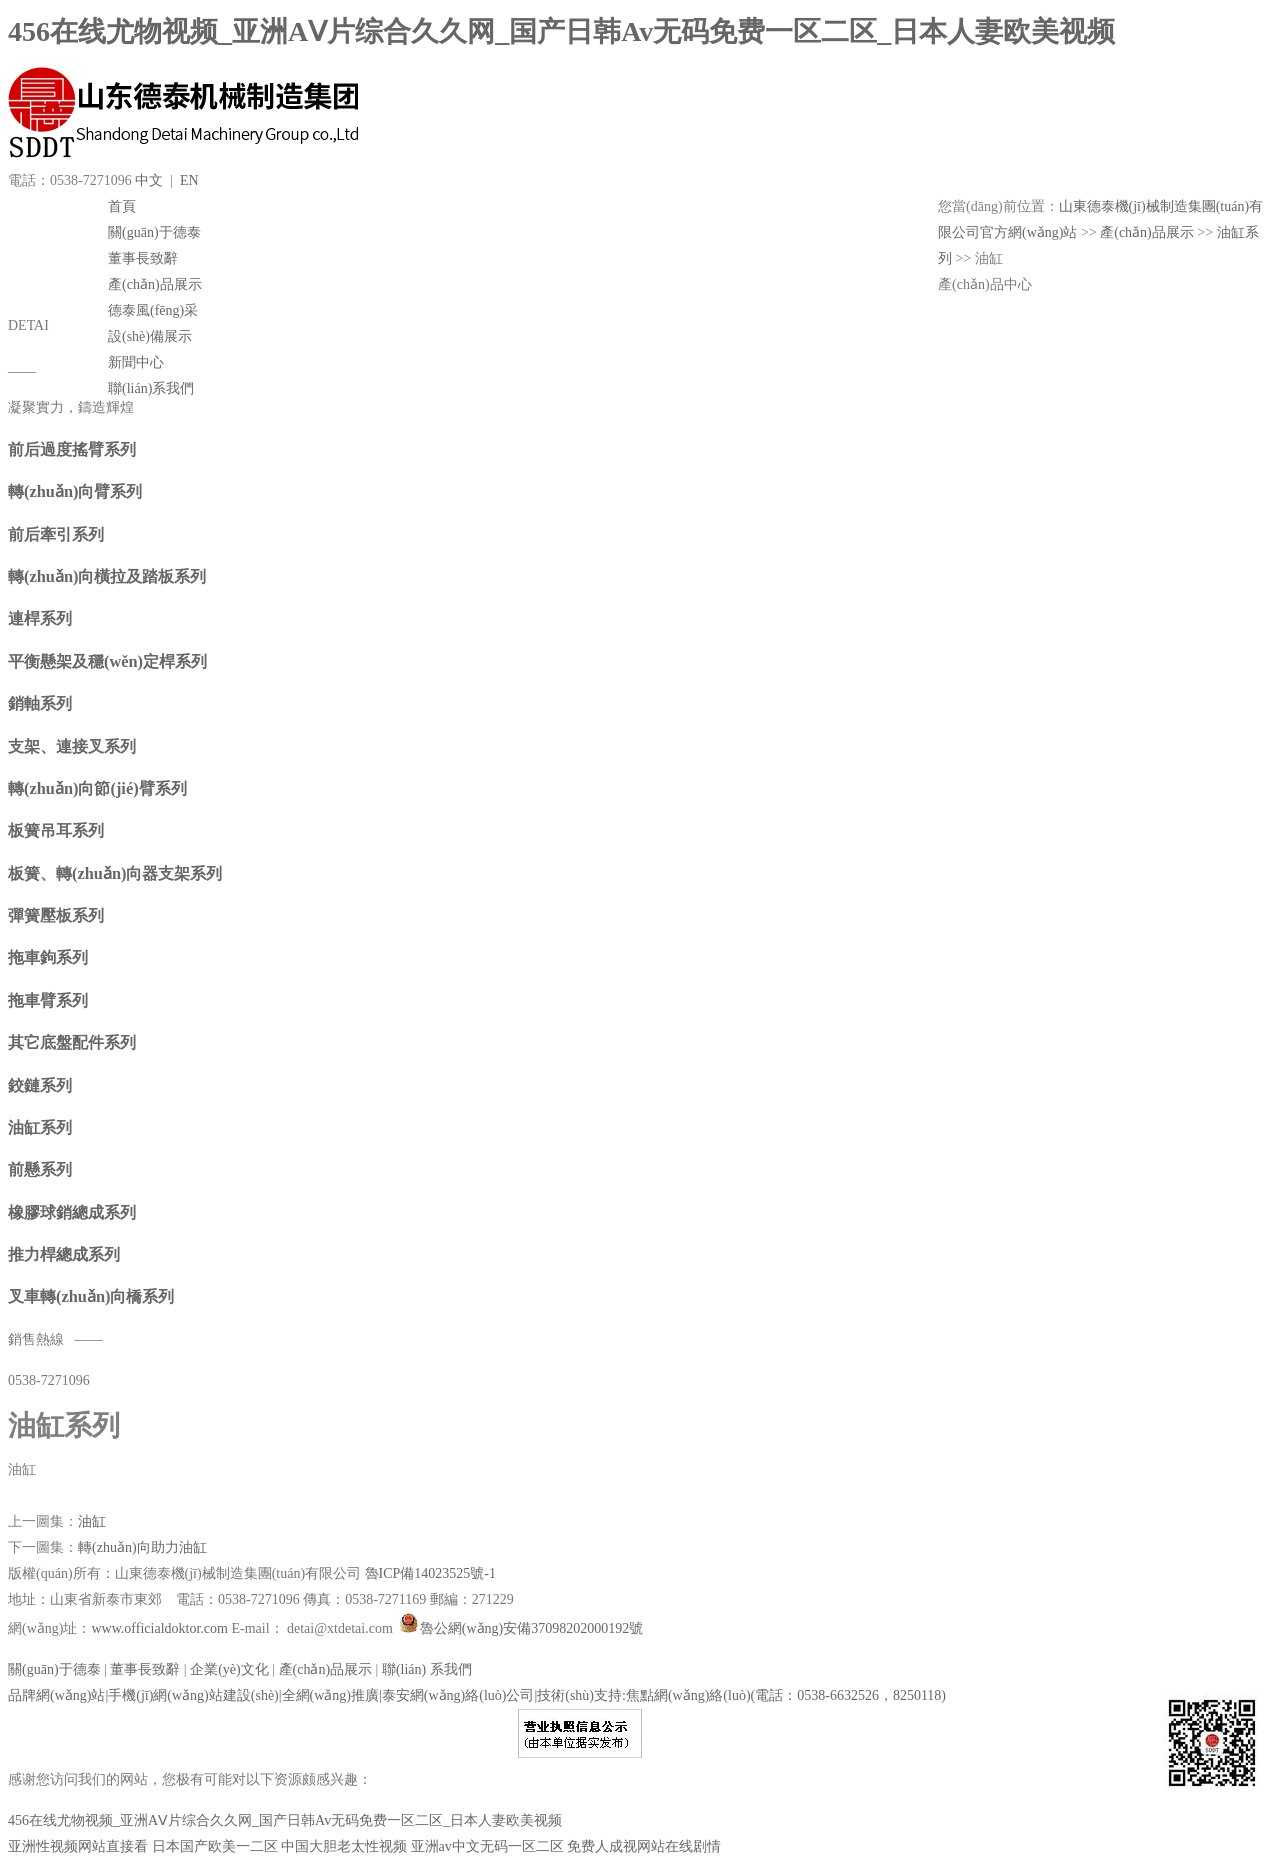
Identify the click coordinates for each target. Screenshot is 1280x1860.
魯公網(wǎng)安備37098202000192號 (519, 1628)
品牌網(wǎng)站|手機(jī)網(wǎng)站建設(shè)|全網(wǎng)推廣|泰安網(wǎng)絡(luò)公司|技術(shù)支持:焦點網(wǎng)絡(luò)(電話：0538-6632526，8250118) (477, 1695)
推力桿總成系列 (64, 1254)
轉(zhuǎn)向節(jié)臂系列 (97, 788)
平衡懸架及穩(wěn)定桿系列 (107, 661)
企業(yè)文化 (229, 1669)
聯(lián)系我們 (151, 388)
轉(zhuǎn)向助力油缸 (142, 1547)
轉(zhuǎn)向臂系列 (75, 491)
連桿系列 (40, 618)
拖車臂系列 (48, 1000)
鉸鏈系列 (40, 1085)
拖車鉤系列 (48, 957)
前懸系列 (40, 1169)
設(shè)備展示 (150, 336)
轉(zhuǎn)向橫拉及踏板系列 (107, 576)
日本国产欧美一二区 (215, 1846)
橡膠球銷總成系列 (72, 1212)
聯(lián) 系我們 (427, 1669)
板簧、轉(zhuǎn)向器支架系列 (115, 873)
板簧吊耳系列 (56, 830)
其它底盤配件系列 (72, 1042)
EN (189, 180)
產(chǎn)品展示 (155, 284)
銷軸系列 (40, 703)
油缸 (92, 1521)
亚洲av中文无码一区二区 (487, 1846)
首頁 (122, 206)
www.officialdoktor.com (161, 1628)
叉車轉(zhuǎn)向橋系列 (91, 1296)
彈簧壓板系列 (56, 915)
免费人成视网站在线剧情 (644, 1846)
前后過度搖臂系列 (72, 449)
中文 (149, 180)
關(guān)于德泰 (154, 232)
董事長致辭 (143, 258)
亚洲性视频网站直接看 (78, 1846)
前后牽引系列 (56, 534)
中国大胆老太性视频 (344, 1846)
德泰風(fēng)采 (153, 310)
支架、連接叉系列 (72, 746)
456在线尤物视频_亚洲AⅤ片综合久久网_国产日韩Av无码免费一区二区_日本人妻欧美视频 (561, 31)
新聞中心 (136, 362)
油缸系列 (40, 1127)
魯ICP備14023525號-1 (430, 1573)
